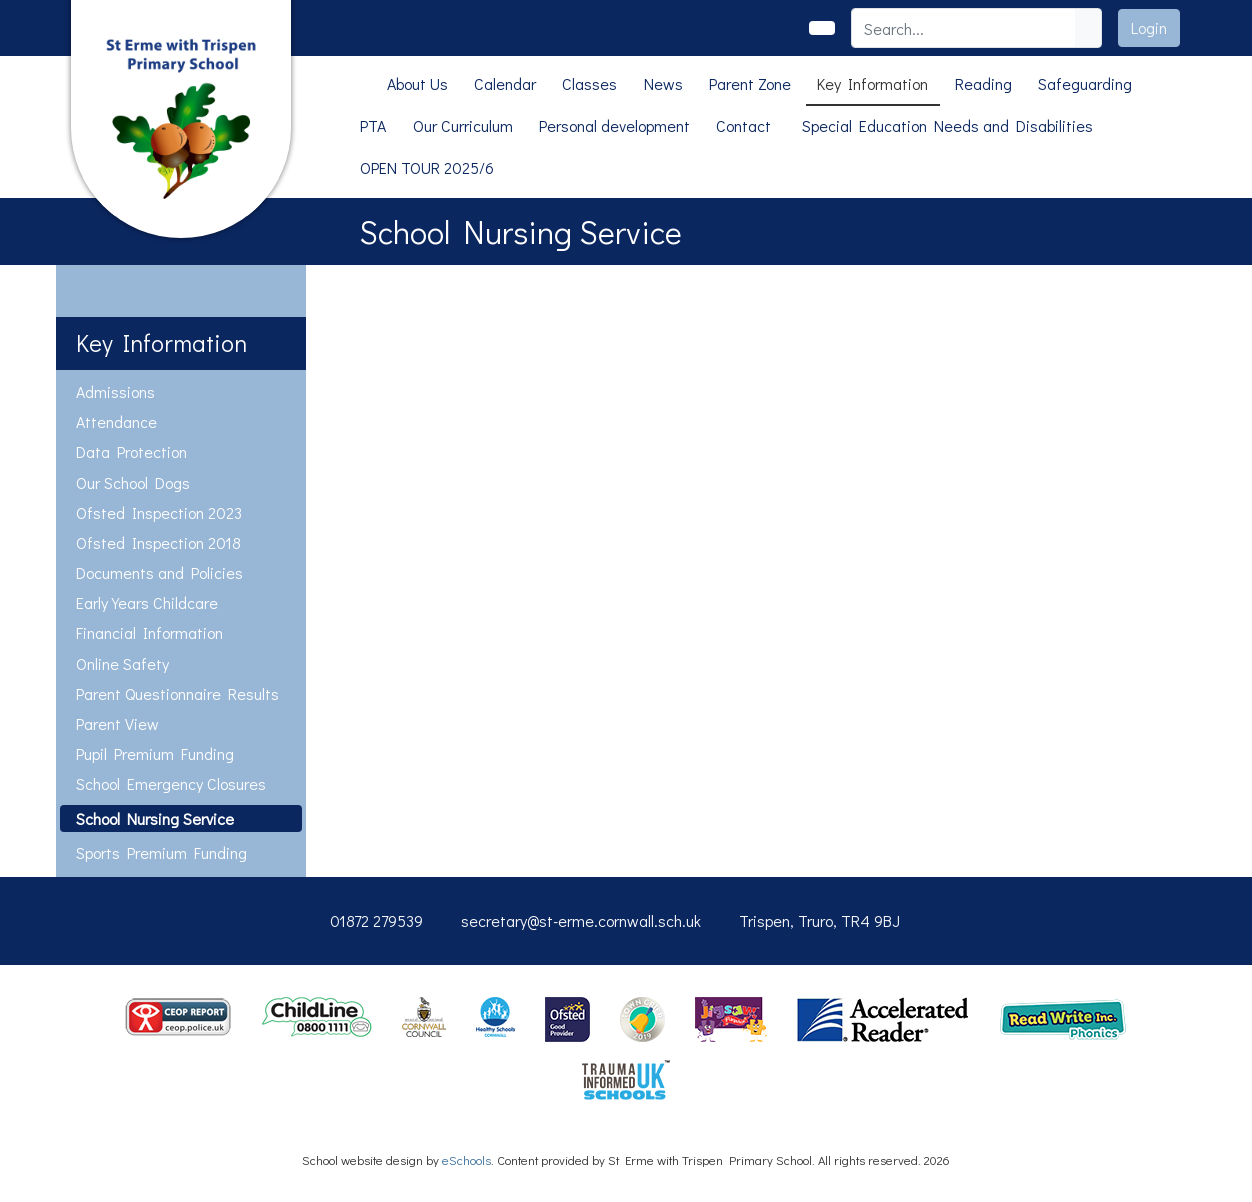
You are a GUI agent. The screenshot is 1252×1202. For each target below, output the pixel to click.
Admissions (115, 391)
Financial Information (149, 632)
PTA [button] (373, 125)
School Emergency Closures (171, 783)
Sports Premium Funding (161, 852)
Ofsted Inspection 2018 (158, 542)
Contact (743, 125)
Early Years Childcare (147, 602)
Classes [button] (589, 83)
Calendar (505, 83)
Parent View (117, 723)
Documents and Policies (159, 572)
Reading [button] (983, 83)
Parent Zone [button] (750, 83)
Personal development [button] (614, 125)
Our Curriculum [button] (463, 125)
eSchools (466, 1160)
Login (1149, 27)
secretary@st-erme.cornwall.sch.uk (581, 920)
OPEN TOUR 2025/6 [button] (427, 167)
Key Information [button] (872, 83)
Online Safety (122, 663)
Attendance (116, 421)
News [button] (663, 83)
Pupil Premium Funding (155, 753)
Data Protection (131, 451)
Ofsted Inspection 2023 (159, 512)
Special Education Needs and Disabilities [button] (947, 125)
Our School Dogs (133, 482)
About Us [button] (417, 83)
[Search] (964, 28)
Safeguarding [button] (1085, 83)
